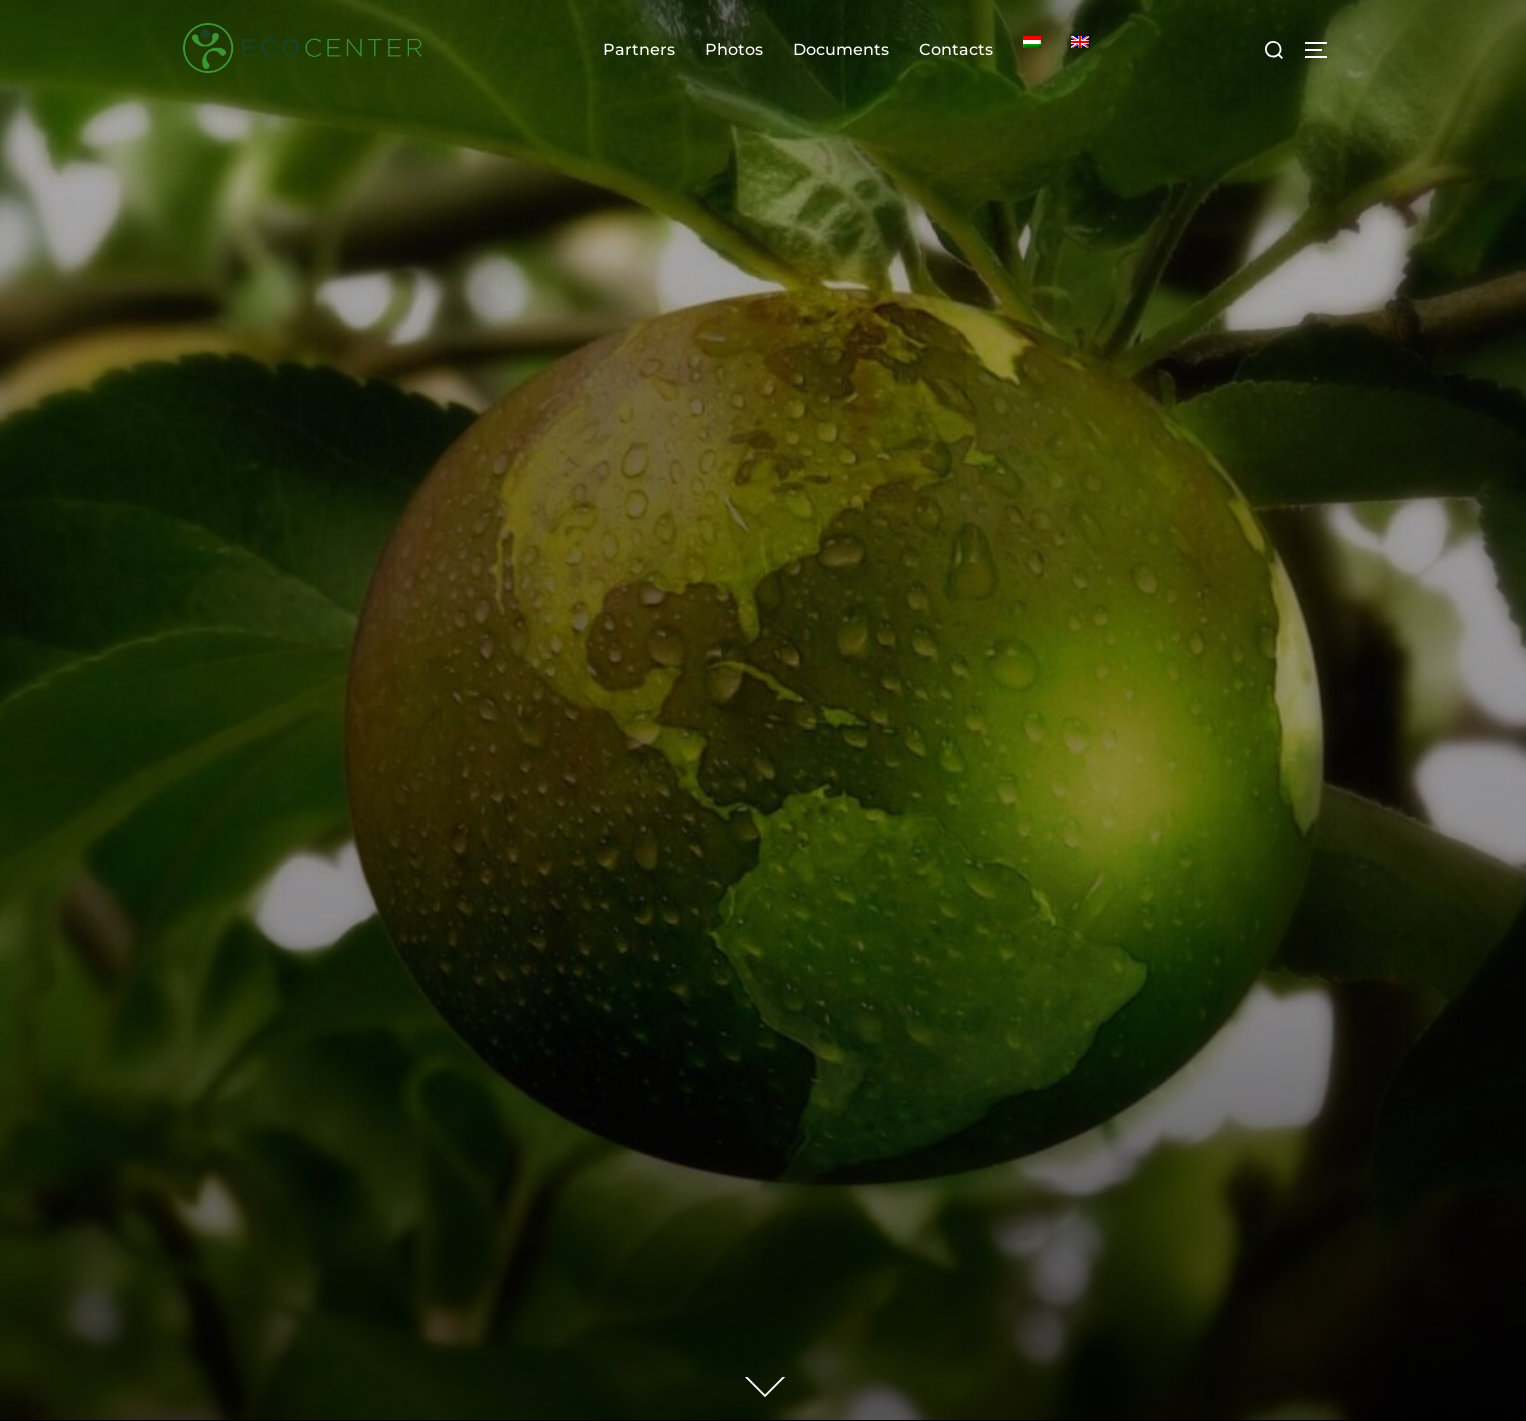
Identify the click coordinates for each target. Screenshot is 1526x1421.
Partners (639, 49)
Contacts (956, 49)
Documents (841, 49)
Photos (734, 49)
